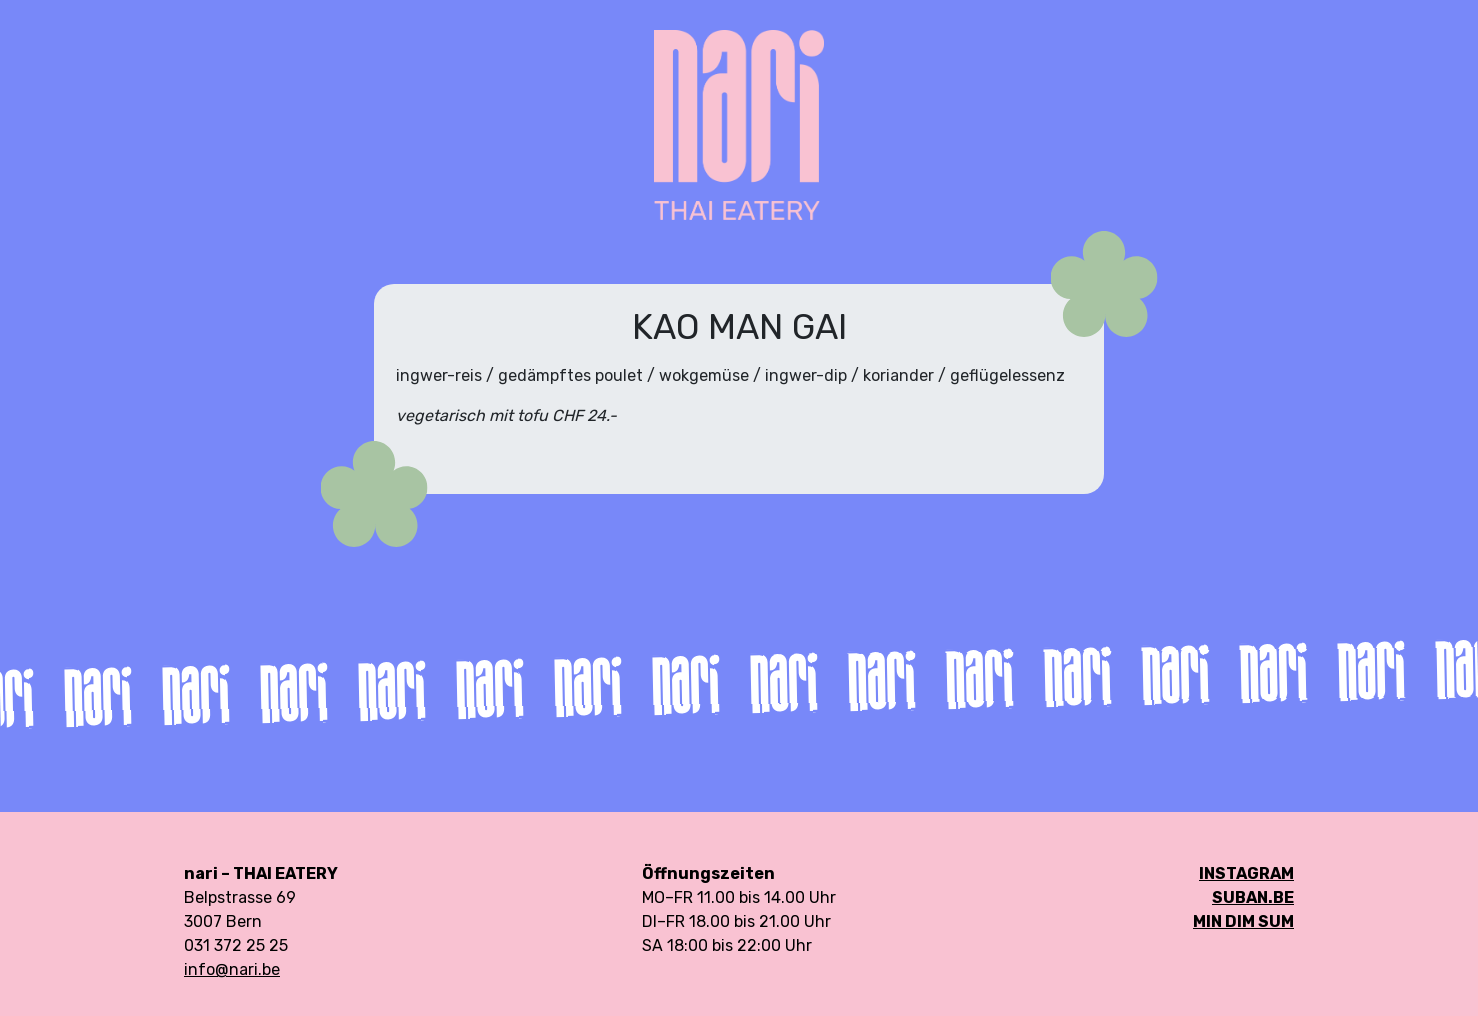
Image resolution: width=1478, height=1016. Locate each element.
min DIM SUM (1243, 921)
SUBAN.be (1253, 897)
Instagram (1246, 873)
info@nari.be (232, 969)
